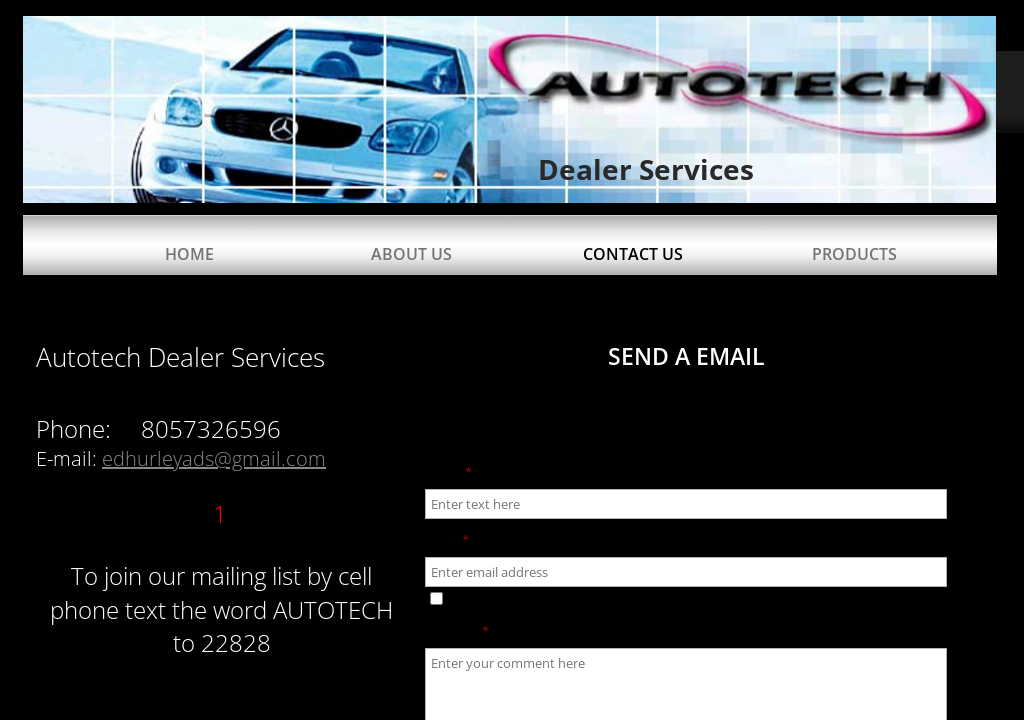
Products (854, 254)
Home (189, 254)
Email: (447, 540)
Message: (457, 631)
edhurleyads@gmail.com (214, 458)
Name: (448, 472)
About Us (411, 254)
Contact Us (633, 254)
